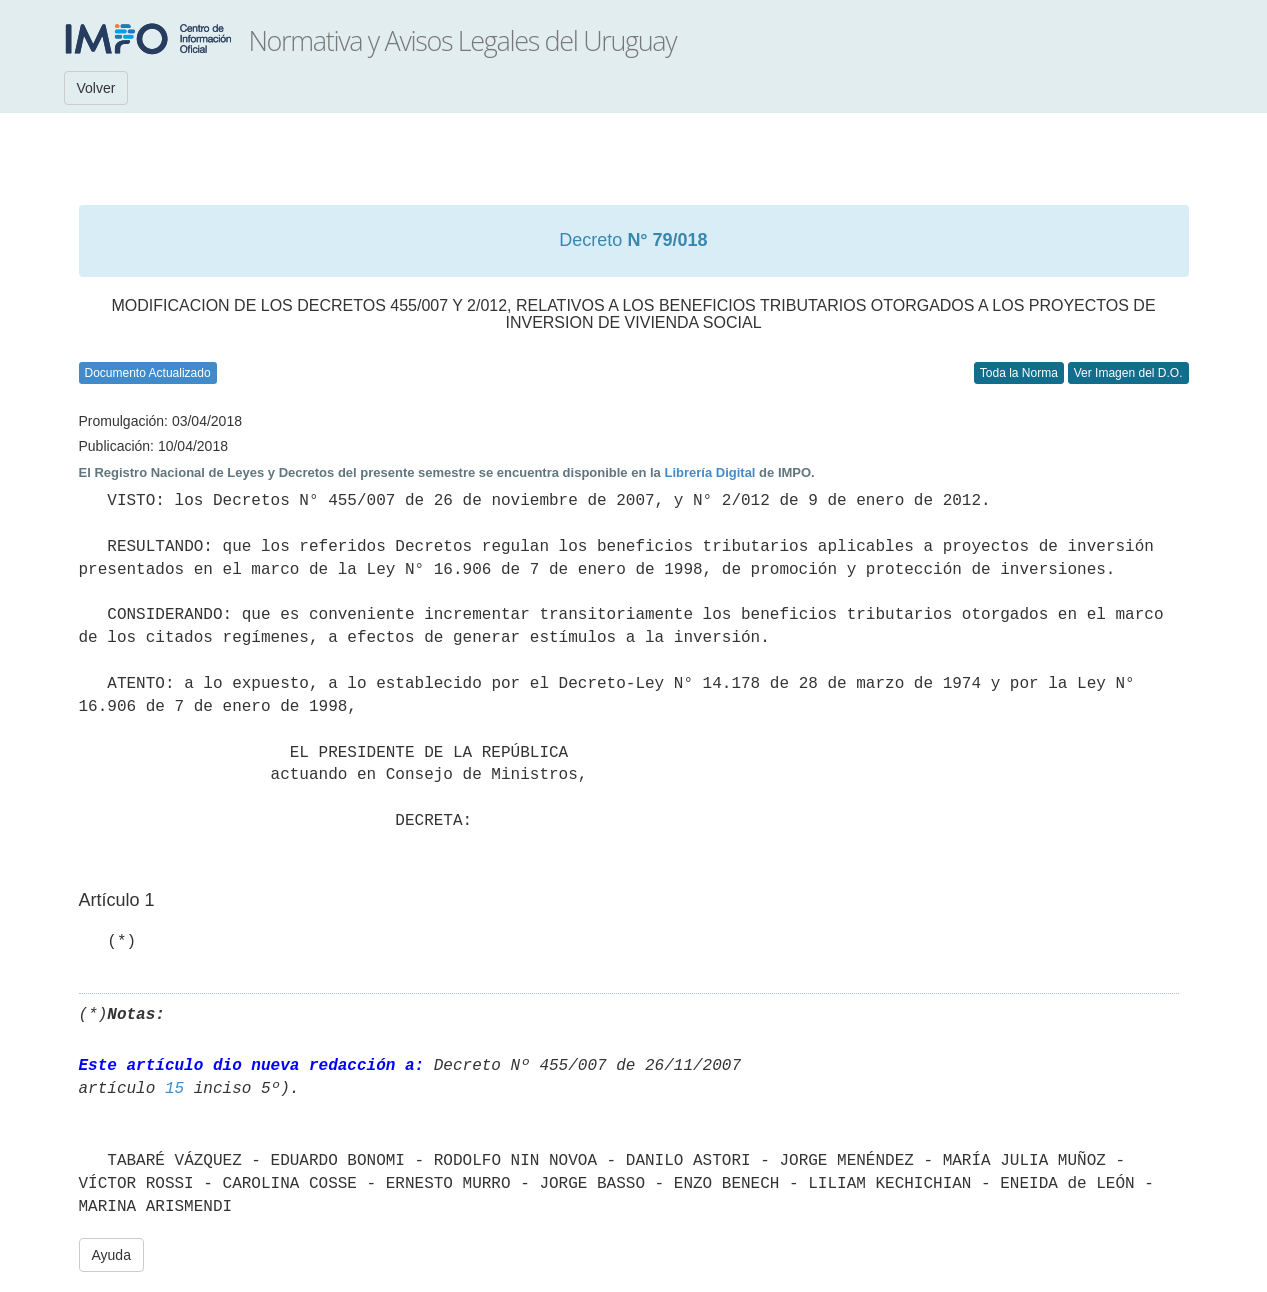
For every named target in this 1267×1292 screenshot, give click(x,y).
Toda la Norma (1019, 373)
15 (174, 1089)
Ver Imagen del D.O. (1128, 373)
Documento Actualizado (148, 373)
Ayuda (111, 1255)
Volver (96, 88)
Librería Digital (709, 472)
